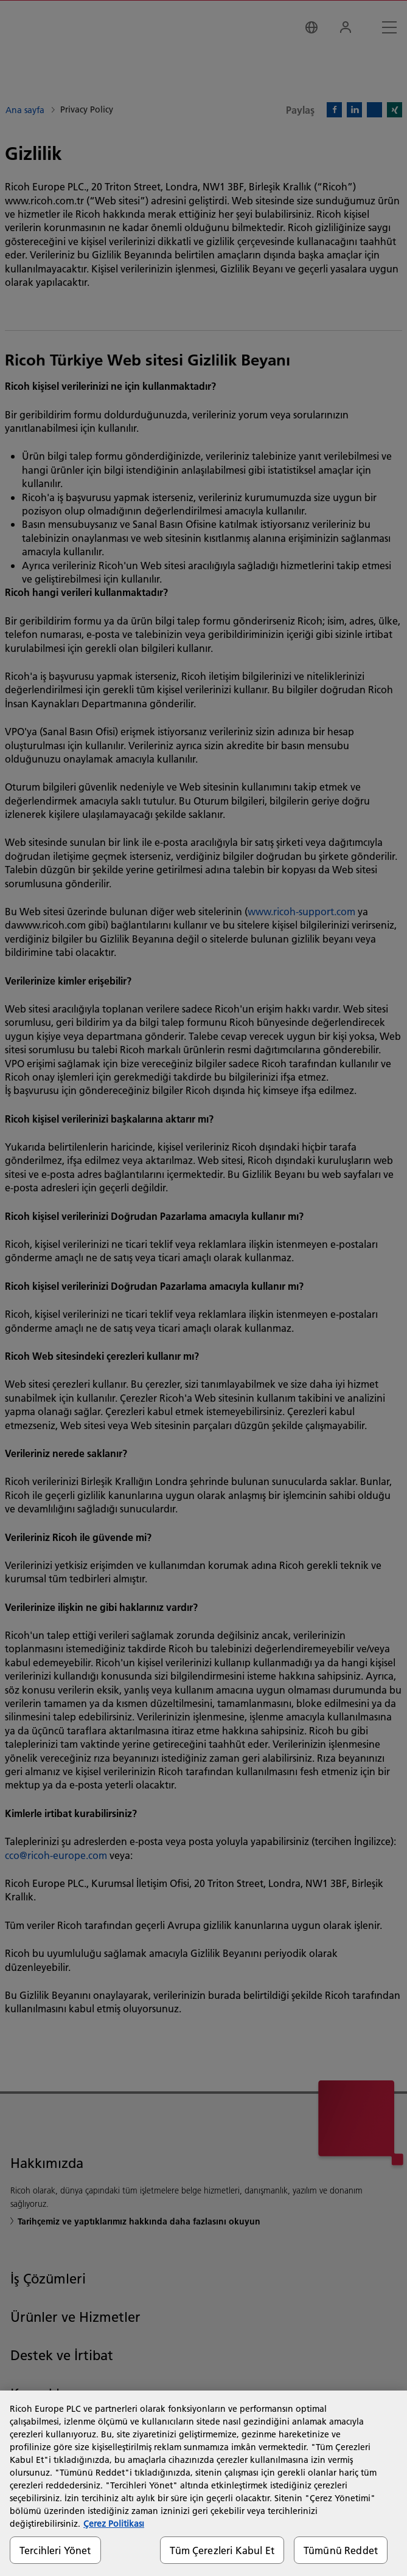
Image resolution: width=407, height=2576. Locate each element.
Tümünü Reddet (341, 2550)
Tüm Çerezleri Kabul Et (222, 2550)
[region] (203, 2483)
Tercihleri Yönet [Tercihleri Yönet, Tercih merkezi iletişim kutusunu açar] (55, 2550)
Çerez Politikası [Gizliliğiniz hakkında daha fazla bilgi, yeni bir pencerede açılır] (113, 2523)
